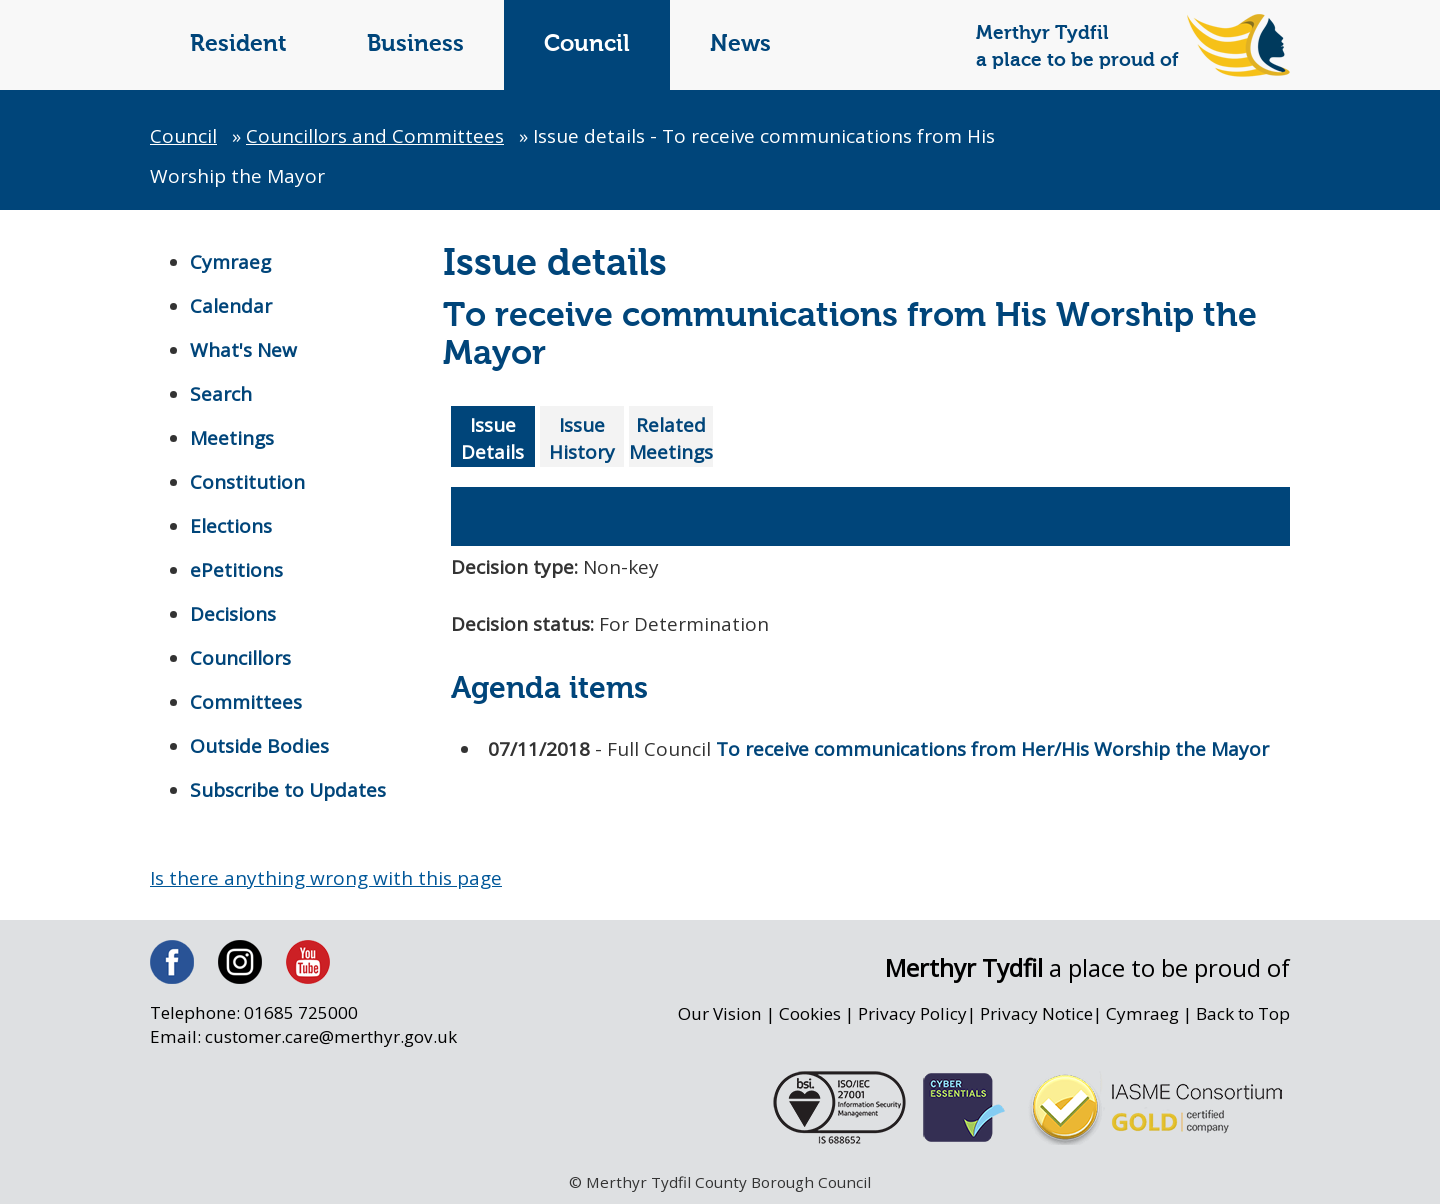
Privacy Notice (1036, 1013)
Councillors (240, 658)
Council (587, 44)
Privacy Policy (912, 1013)
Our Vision (720, 1013)
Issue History (582, 438)
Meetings (232, 438)
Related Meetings (671, 438)
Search (221, 394)
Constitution (247, 482)
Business (415, 44)
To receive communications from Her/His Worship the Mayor (992, 745)
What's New (243, 350)
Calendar (231, 306)
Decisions (233, 614)
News (740, 44)
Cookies (810, 1013)
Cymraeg (230, 262)
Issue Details (492, 438)
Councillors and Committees (375, 136)
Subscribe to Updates (288, 790)
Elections (231, 526)
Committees (246, 702)
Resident (238, 44)
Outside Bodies (259, 746)
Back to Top (1243, 1013)
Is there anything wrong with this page (326, 878)
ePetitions (236, 570)
